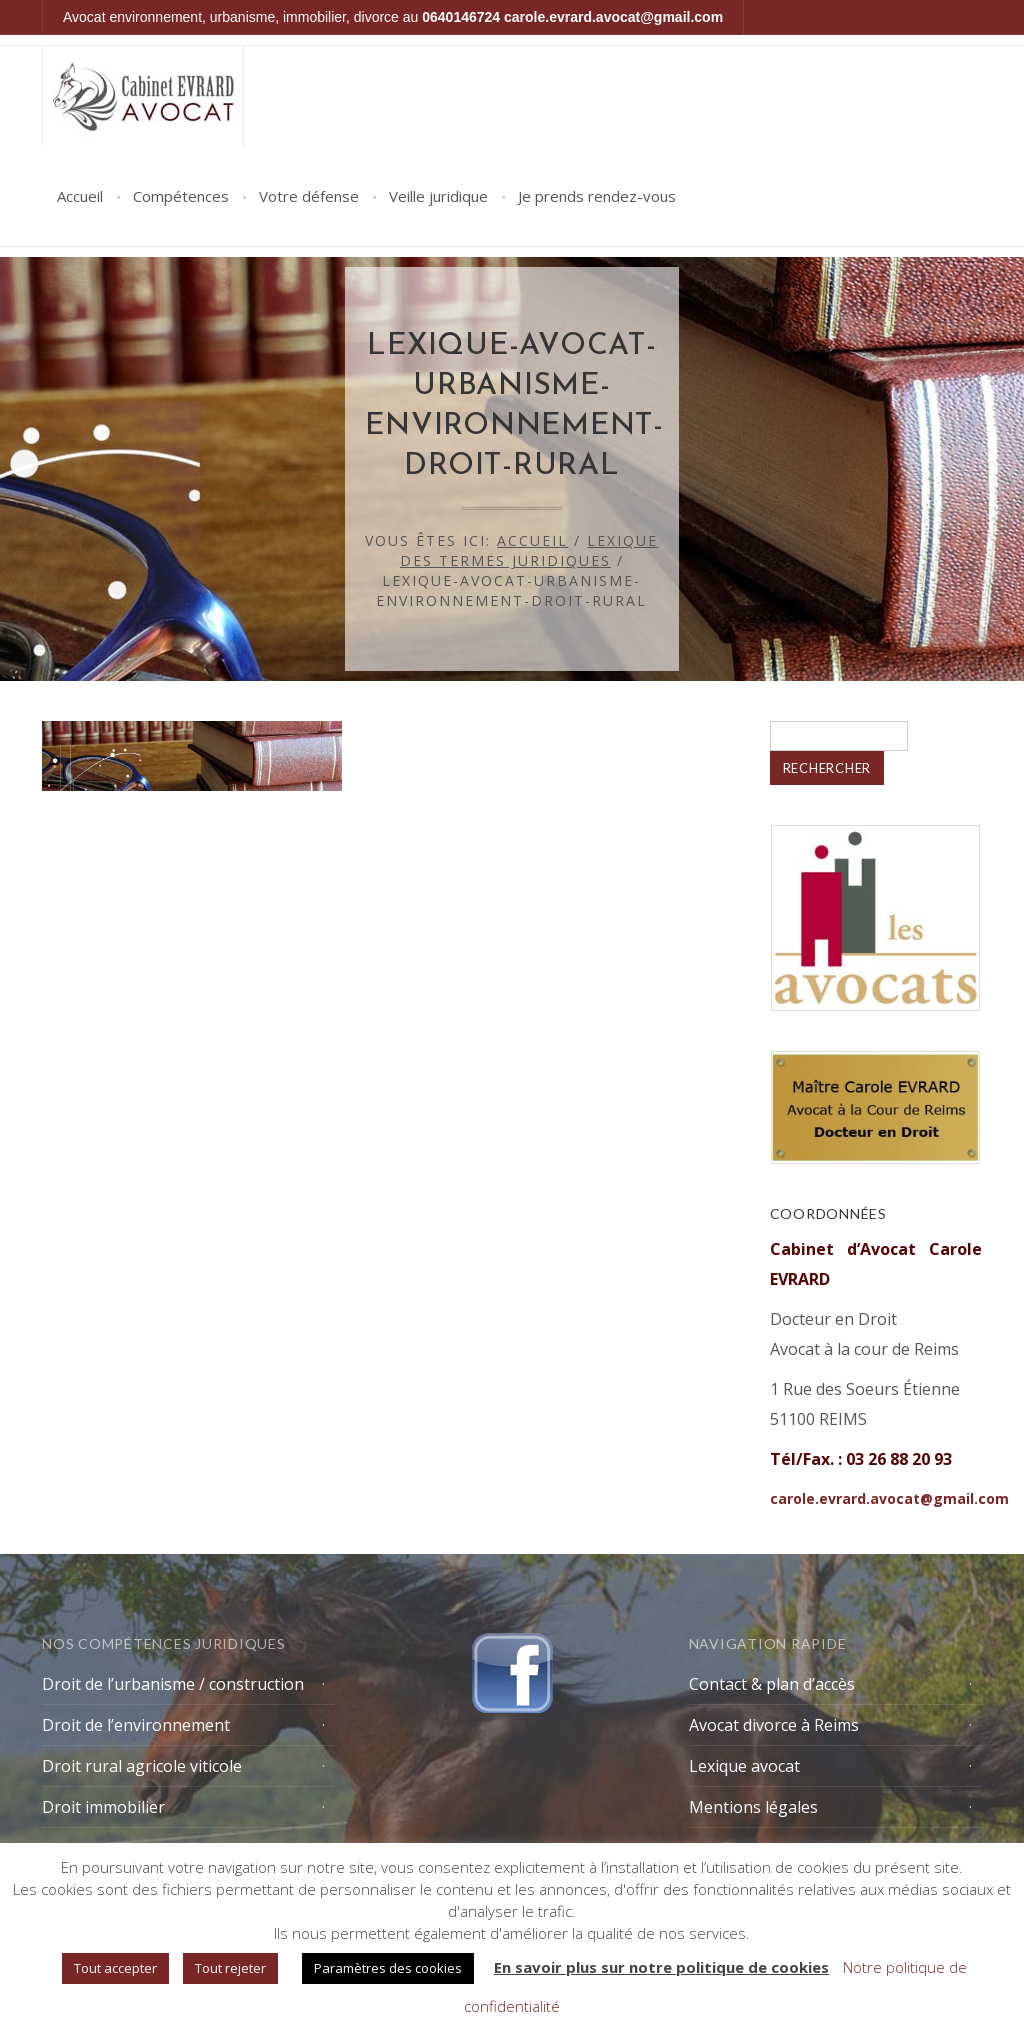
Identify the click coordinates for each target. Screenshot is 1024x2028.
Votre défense (309, 196)
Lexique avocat (744, 1766)
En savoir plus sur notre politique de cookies (661, 1967)
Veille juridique (438, 196)
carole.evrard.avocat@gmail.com (613, 17)
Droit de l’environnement (136, 1725)
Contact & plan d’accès (772, 1684)
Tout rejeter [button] (230, 1968)
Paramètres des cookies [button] (388, 1968)
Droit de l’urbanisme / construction (173, 1684)
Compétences (181, 196)
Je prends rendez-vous (597, 196)
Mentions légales (753, 1807)
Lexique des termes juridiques (529, 550)
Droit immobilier (103, 1807)
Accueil (80, 196)
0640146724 (461, 17)
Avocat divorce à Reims (774, 1725)
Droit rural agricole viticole (142, 1766)
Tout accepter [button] (115, 1968)
